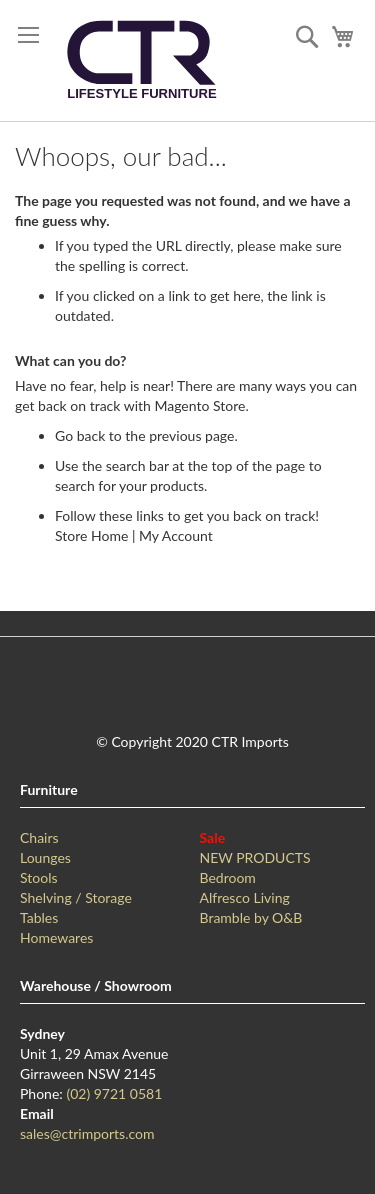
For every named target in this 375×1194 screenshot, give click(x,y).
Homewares (56, 937)
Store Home (91, 535)
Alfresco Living (245, 897)
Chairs (39, 837)
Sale (213, 837)
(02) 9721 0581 (114, 1093)
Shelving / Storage (76, 897)
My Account (176, 535)
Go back (80, 435)
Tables (39, 917)
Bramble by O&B (251, 917)
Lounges (45, 857)
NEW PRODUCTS (255, 857)
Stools (39, 877)
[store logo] (141, 60)
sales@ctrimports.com (87, 1133)
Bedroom (228, 877)
